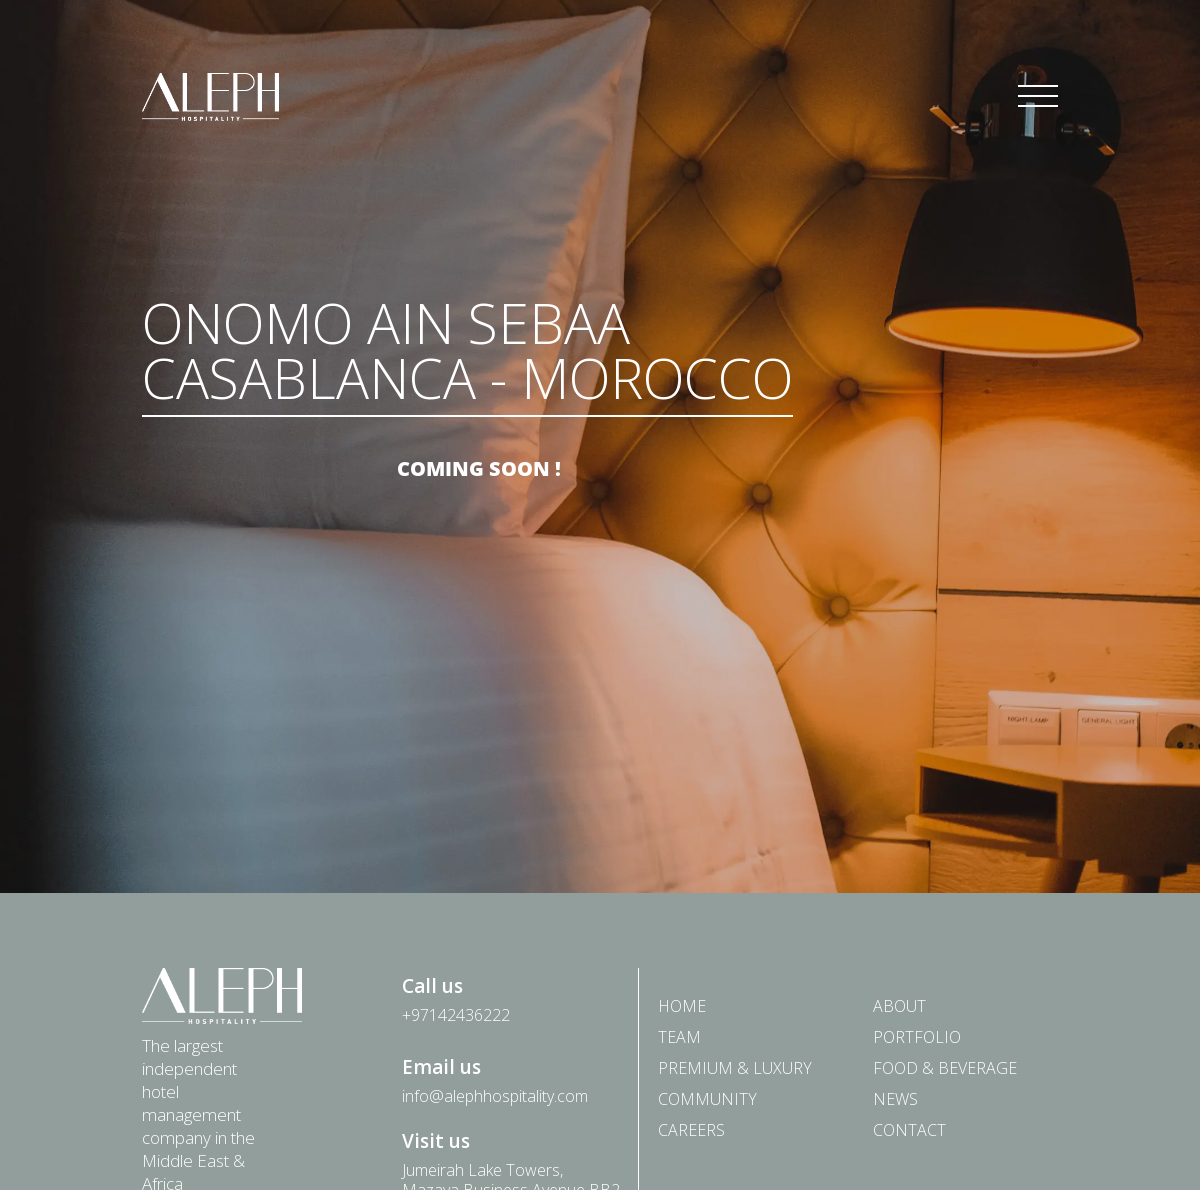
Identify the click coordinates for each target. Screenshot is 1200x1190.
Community (707, 1098)
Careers (691, 1129)
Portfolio (917, 1036)
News (895, 1098)
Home (682, 1005)
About (899, 1005)
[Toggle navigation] (1038, 97)
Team (679, 1036)
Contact (909, 1129)
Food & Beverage (945, 1067)
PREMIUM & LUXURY (735, 1067)
